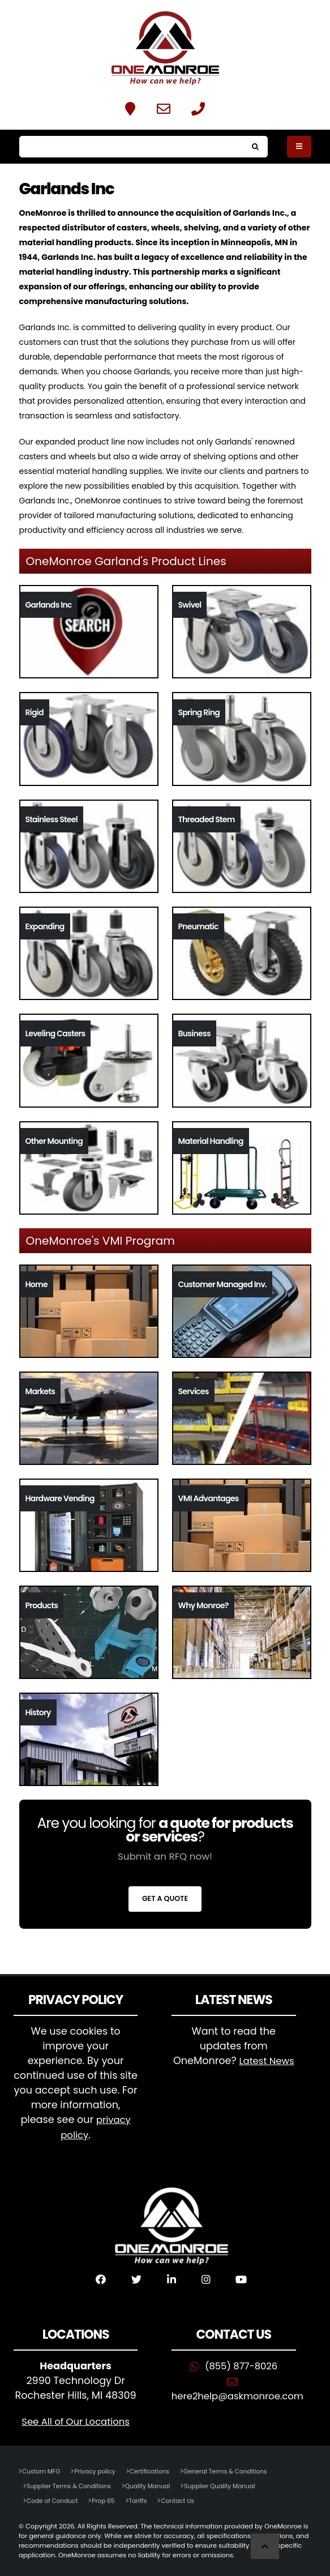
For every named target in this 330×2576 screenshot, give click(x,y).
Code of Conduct (54, 2499)
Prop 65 (108, 2499)
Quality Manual (155, 2484)
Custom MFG (42, 2469)
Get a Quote (165, 1898)
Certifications (156, 2469)
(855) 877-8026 (241, 2364)
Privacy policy (99, 2469)
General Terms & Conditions (236, 2469)
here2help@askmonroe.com (242, 2394)
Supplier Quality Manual (231, 2484)
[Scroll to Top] (265, 2546)
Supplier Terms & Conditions (72, 2484)
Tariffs (143, 2499)
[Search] (131, 146)
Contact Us (185, 2499)
